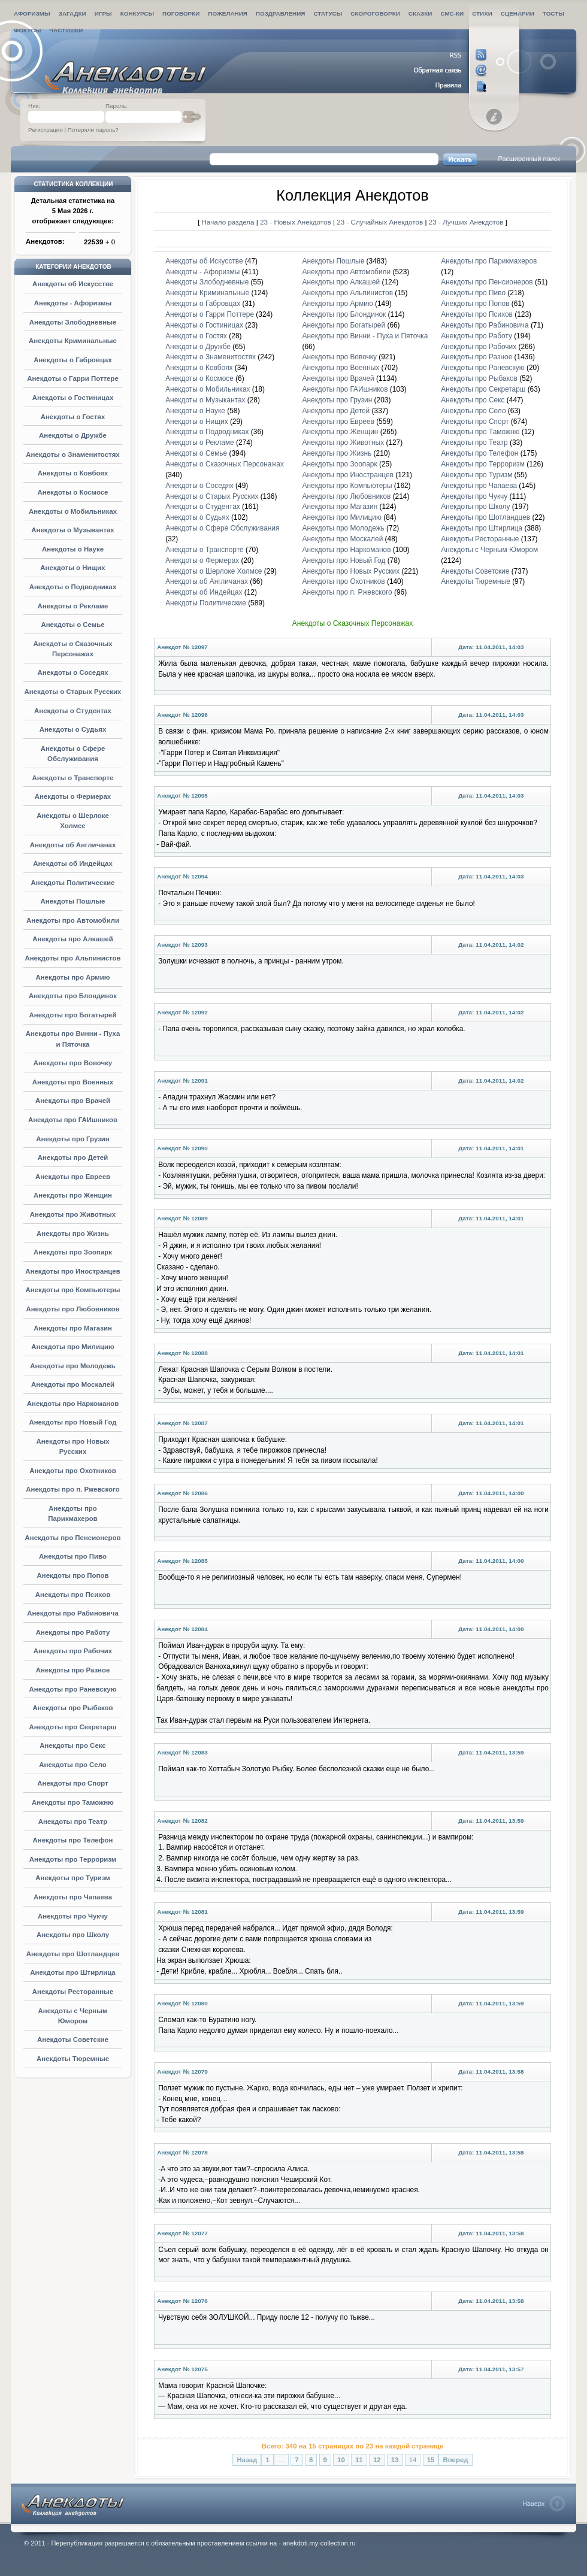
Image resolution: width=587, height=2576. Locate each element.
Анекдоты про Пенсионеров (73, 1537)
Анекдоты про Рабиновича (73, 1613)
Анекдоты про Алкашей (72, 938)
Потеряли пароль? (93, 129)
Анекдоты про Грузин (73, 1138)
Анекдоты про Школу (73, 1934)
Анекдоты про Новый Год (72, 1422)
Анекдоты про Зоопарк (73, 1252)
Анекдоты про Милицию (72, 1346)
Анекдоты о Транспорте (73, 777)
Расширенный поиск (529, 158)
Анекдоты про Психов (73, 1594)
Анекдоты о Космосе (73, 492)
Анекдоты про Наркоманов (73, 1403)
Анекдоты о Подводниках (73, 586)
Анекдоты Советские (72, 2039)
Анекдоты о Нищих (72, 567)
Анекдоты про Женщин (73, 1195)
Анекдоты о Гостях (73, 416)
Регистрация (45, 129)
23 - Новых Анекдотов (296, 222)
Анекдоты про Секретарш (73, 1727)
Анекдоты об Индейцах (73, 863)
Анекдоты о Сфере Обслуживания (222, 528)
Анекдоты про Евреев (72, 1176)
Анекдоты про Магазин (73, 1328)
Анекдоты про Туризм (72, 1877)
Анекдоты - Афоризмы (73, 303)
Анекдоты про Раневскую (73, 1689)
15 (431, 2459)
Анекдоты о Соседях (72, 672)
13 (395, 2459)
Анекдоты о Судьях (73, 729)
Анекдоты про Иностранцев (72, 1271)
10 (341, 2459)
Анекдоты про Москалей (72, 1384)
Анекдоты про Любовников (72, 1309)
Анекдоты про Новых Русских (351, 571)
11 (359, 2459)
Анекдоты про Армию (72, 977)
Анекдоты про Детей (73, 1157)
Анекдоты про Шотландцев (73, 1953)
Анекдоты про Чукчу (73, 1916)
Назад (247, 2459)
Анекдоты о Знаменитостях (72, 454)
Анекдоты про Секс (72, 1745)
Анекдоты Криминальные (73, 340)
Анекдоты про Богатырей (73, 1015)
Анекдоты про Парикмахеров (489, 261)
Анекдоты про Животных (73, 1214)
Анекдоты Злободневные (73, 322)
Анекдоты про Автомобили (72, 920)
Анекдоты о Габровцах (73, 359)
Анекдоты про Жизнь (73, 1233)
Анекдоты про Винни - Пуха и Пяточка (365, 336)
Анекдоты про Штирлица (72, 1972)
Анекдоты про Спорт (72, 1783)
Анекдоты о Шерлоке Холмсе (213, 571)
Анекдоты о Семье (72, 624)
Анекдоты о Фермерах (73, 796)
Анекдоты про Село (73, 1764)
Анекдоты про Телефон (73, 1840)
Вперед (455, 2459)
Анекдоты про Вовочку (73, 1062)
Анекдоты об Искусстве (72, 283)
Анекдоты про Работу (73, 1632)
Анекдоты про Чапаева (73, 1897)
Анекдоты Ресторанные (72, 1991)
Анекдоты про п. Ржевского (72, 1489)
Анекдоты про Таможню (73, 1802)
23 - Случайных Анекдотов (381, 222)
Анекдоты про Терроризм (72, 1859)
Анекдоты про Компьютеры (72, 1289)
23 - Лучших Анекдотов (466, 222)
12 (377, 2459)
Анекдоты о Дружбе (73, 435)
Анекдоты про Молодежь (73, 1365)
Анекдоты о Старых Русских (73, 691)
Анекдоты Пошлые (73, 901)
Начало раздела (228, 222)
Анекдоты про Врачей (72, 1100)
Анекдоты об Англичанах (73, 844)
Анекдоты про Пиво (73, 1556)
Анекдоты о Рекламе (73, 606)
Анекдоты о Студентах (72, 710)
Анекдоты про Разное (73, 1670)
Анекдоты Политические (73, 882)
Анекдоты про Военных (72, 1082)
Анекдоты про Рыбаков (72, 1707)
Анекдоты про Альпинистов (72, 958)
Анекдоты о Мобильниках (73, 511)
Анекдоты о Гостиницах (73, 397)
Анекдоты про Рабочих (73, 1650)
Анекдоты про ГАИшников (72, 1119)
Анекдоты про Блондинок (73, 995)
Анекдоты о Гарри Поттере (73, 378)
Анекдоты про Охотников (72, 1470)
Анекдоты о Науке (73, 549)
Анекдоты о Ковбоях (73, 473)
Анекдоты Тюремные (73, 2058)
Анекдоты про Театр (73, 1821)
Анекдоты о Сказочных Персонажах (224, 464)
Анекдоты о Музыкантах (72, 530)
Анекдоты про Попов (73, 1575)
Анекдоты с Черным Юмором (489, 549)
